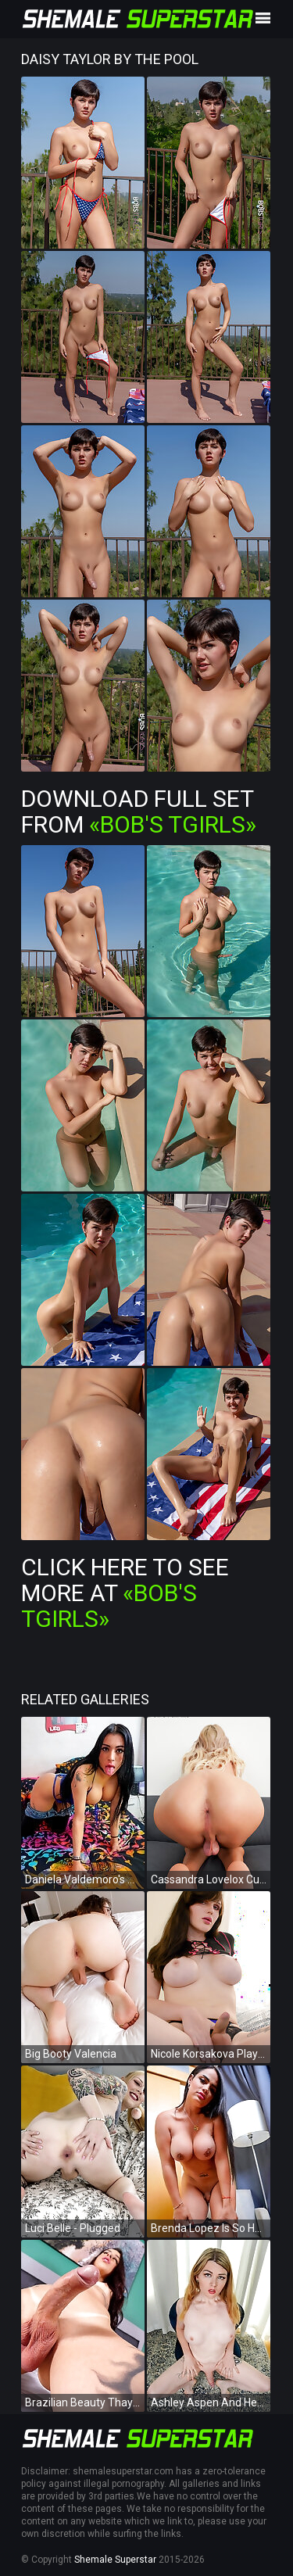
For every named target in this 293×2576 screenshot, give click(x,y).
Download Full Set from (138, 811)
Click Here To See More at (125, 1592)
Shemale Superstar (115, 2559)
